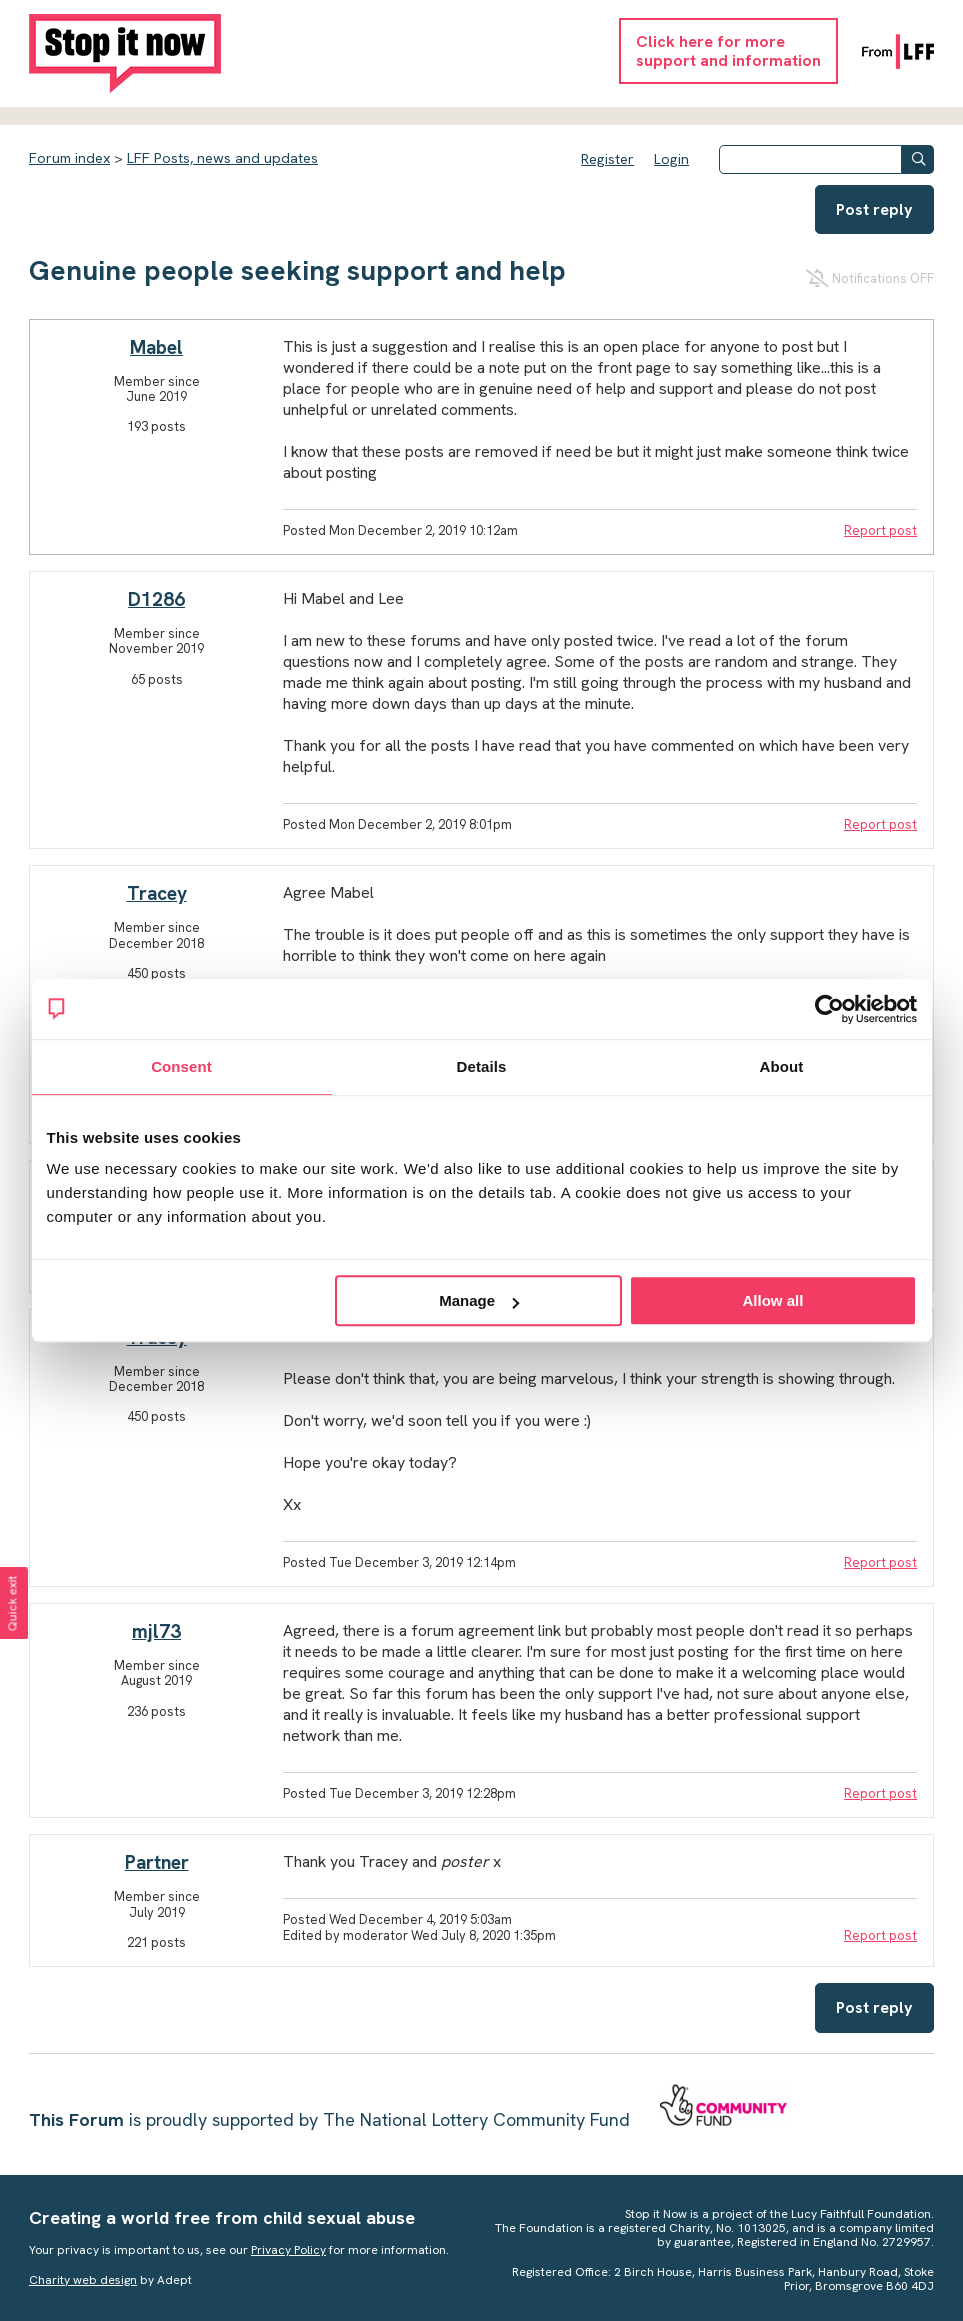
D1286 (156, 599)
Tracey (157, 893)
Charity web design (83, 2280)
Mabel (156, 347)
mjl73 (156, 1631)
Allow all (773, 1300)
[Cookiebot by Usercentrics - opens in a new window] (829, 1009)
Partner (157, 1862)
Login (671, 159)
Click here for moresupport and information (728, 51)
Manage (479, 1300)
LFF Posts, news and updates (222, 158)
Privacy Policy (288, 2250)
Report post (880, 530)
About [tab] (782, 1066)
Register (607, 159)
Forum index (69, 158)
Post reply (874, 209)
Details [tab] (482, 1066)
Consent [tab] (181, 1066)
